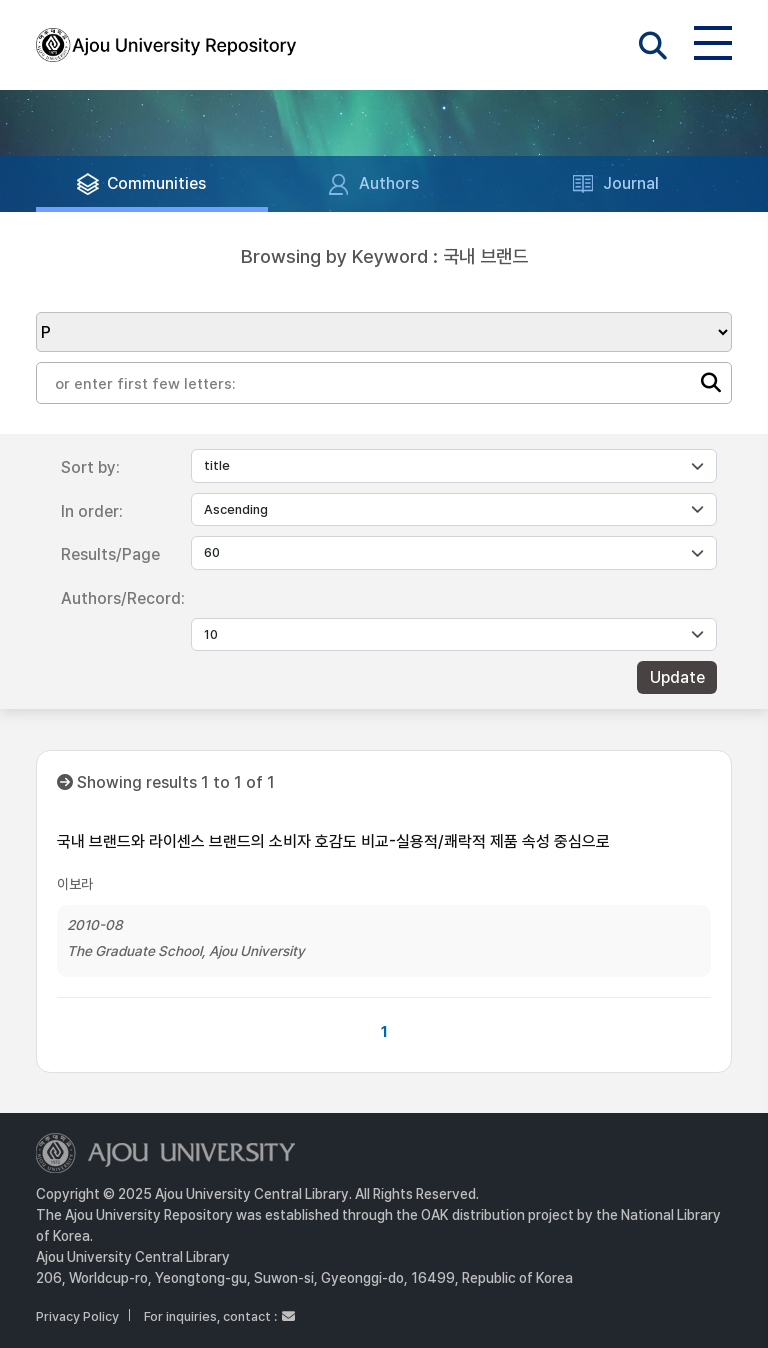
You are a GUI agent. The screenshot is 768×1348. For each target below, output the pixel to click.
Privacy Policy (77, 1316)
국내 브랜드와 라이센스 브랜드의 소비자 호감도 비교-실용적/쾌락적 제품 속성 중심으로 (333, 841)
